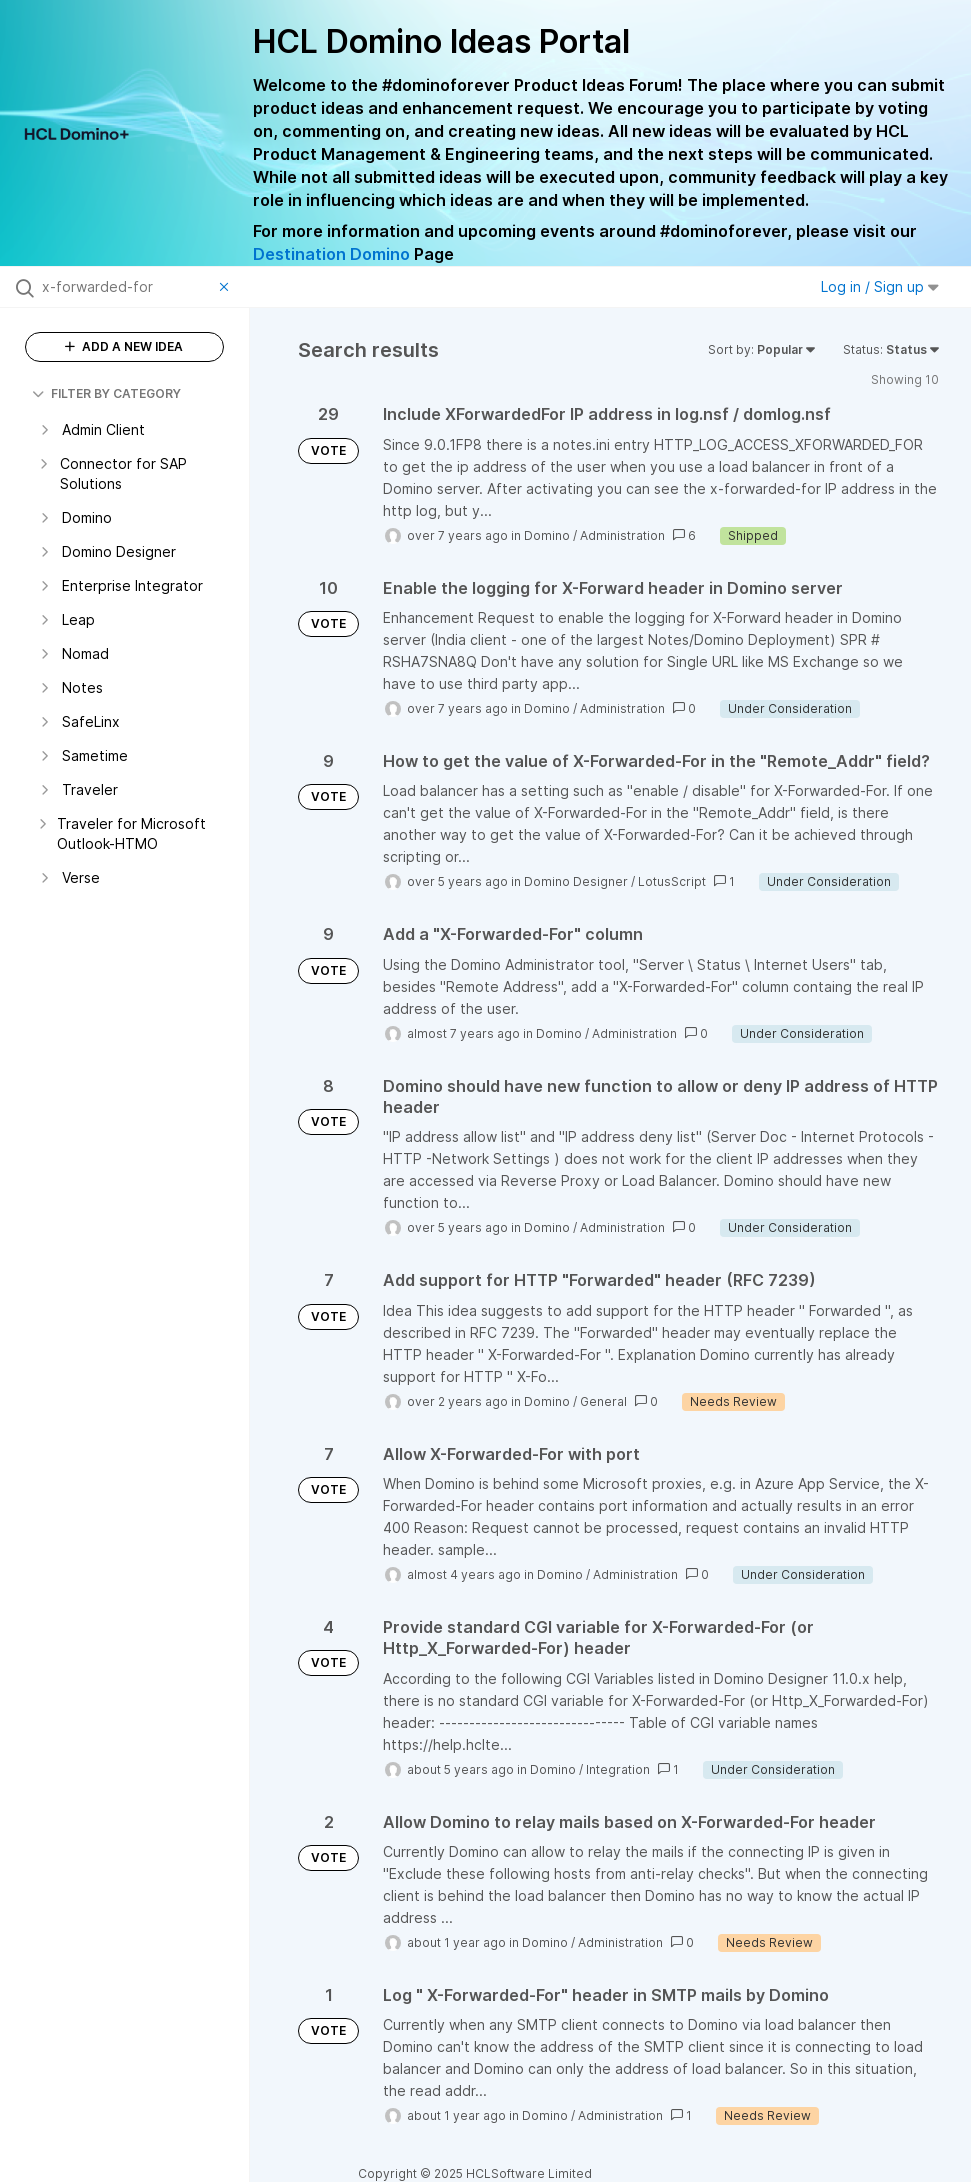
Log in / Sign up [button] (880, 286)
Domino (547, 535)
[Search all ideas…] (126, 287)
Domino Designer (576, 881)
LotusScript (672, 881)
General (603, 1401)
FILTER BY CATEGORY (106, 393)
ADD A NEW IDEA (124, 346)
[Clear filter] (227, 287)
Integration (618, 1769)
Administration (622, 535)
